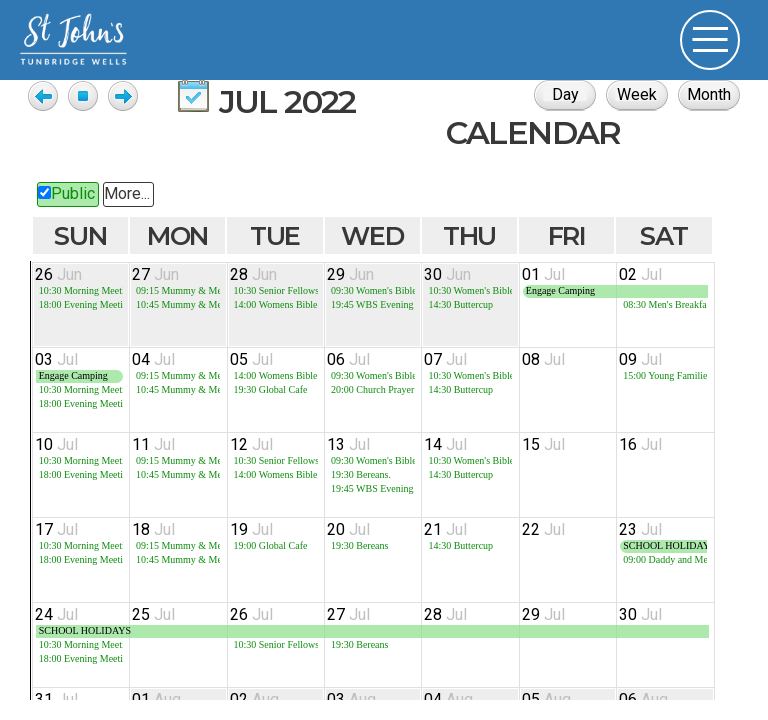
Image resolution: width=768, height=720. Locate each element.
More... (127, 193)
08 (543, 359)
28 (253, 274)
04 (153, 359)
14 (445, 444)
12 (251, 444)
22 (543, 529)
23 (640, 529)
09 (640, 359)
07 (445, 359)
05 (251, 359)
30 (447, 274)
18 (153, 529)
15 (543, 444)
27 (155, 274)
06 (348, 359)
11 (153, 444)
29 (350, 274)
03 (56, 359)
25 (153, 614)
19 (251, 529)
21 (445, 529)
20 (348, 529)
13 (348, 444)
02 (640, 274)
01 (543, 274)
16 (640, 444)
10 (56, 444)
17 (56, 529)
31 (56, 699)
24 (56, 614)
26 (58, 274)
